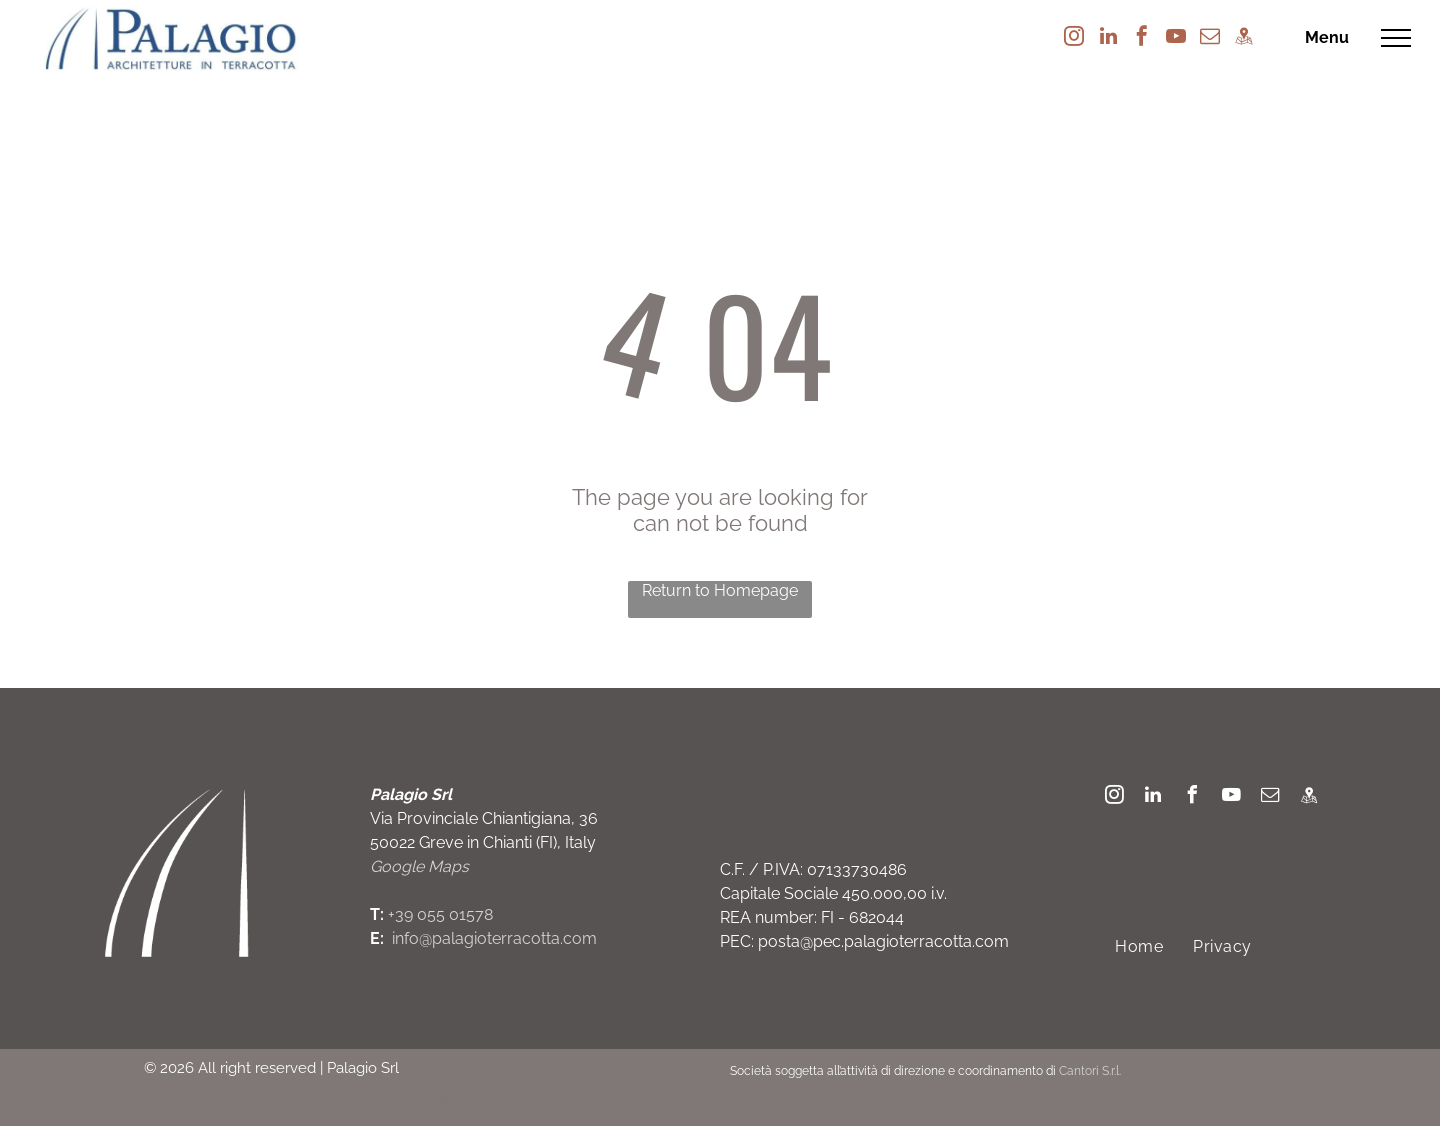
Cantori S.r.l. (1090, 1071)
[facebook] (1142, 38)
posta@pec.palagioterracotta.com (883, 941)
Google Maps (419, 866)
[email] (1210, 38)
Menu (1327, 37)
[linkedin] (1108, 38)
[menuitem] (1139, 946)
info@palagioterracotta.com (494, 938)
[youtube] (1176, 38)
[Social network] (1244, 38)
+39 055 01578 (440, 914)
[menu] (1396, 38)
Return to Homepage (720, 590)
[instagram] (1074, 38)
